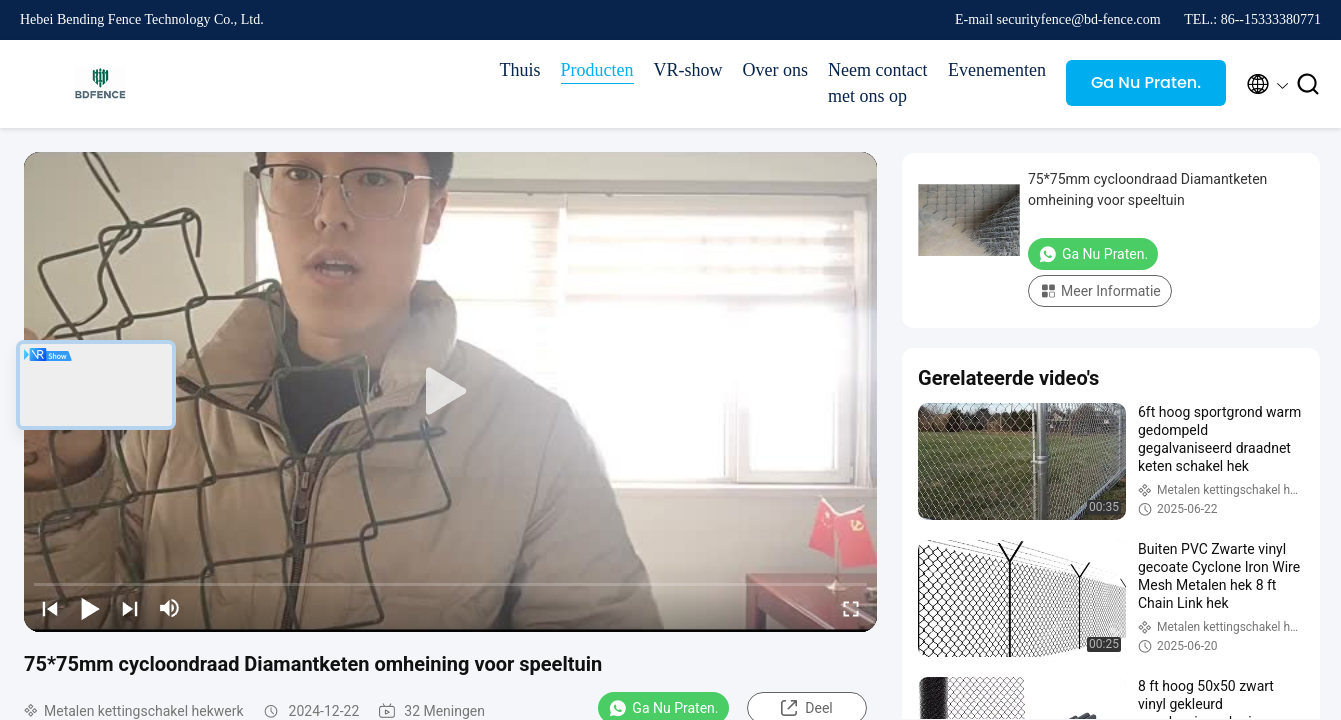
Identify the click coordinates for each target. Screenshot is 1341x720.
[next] (130, 608)
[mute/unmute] (170, 608)
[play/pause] (90, 608)
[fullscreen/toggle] (851, 608)
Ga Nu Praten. (1146, 82)
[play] (451, 392)
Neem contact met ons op (877, 83)
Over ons (776, 70)
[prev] (50, 608)
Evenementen (997, 70)
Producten (597, 70)
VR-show (688, 70)
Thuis (520, 70)
